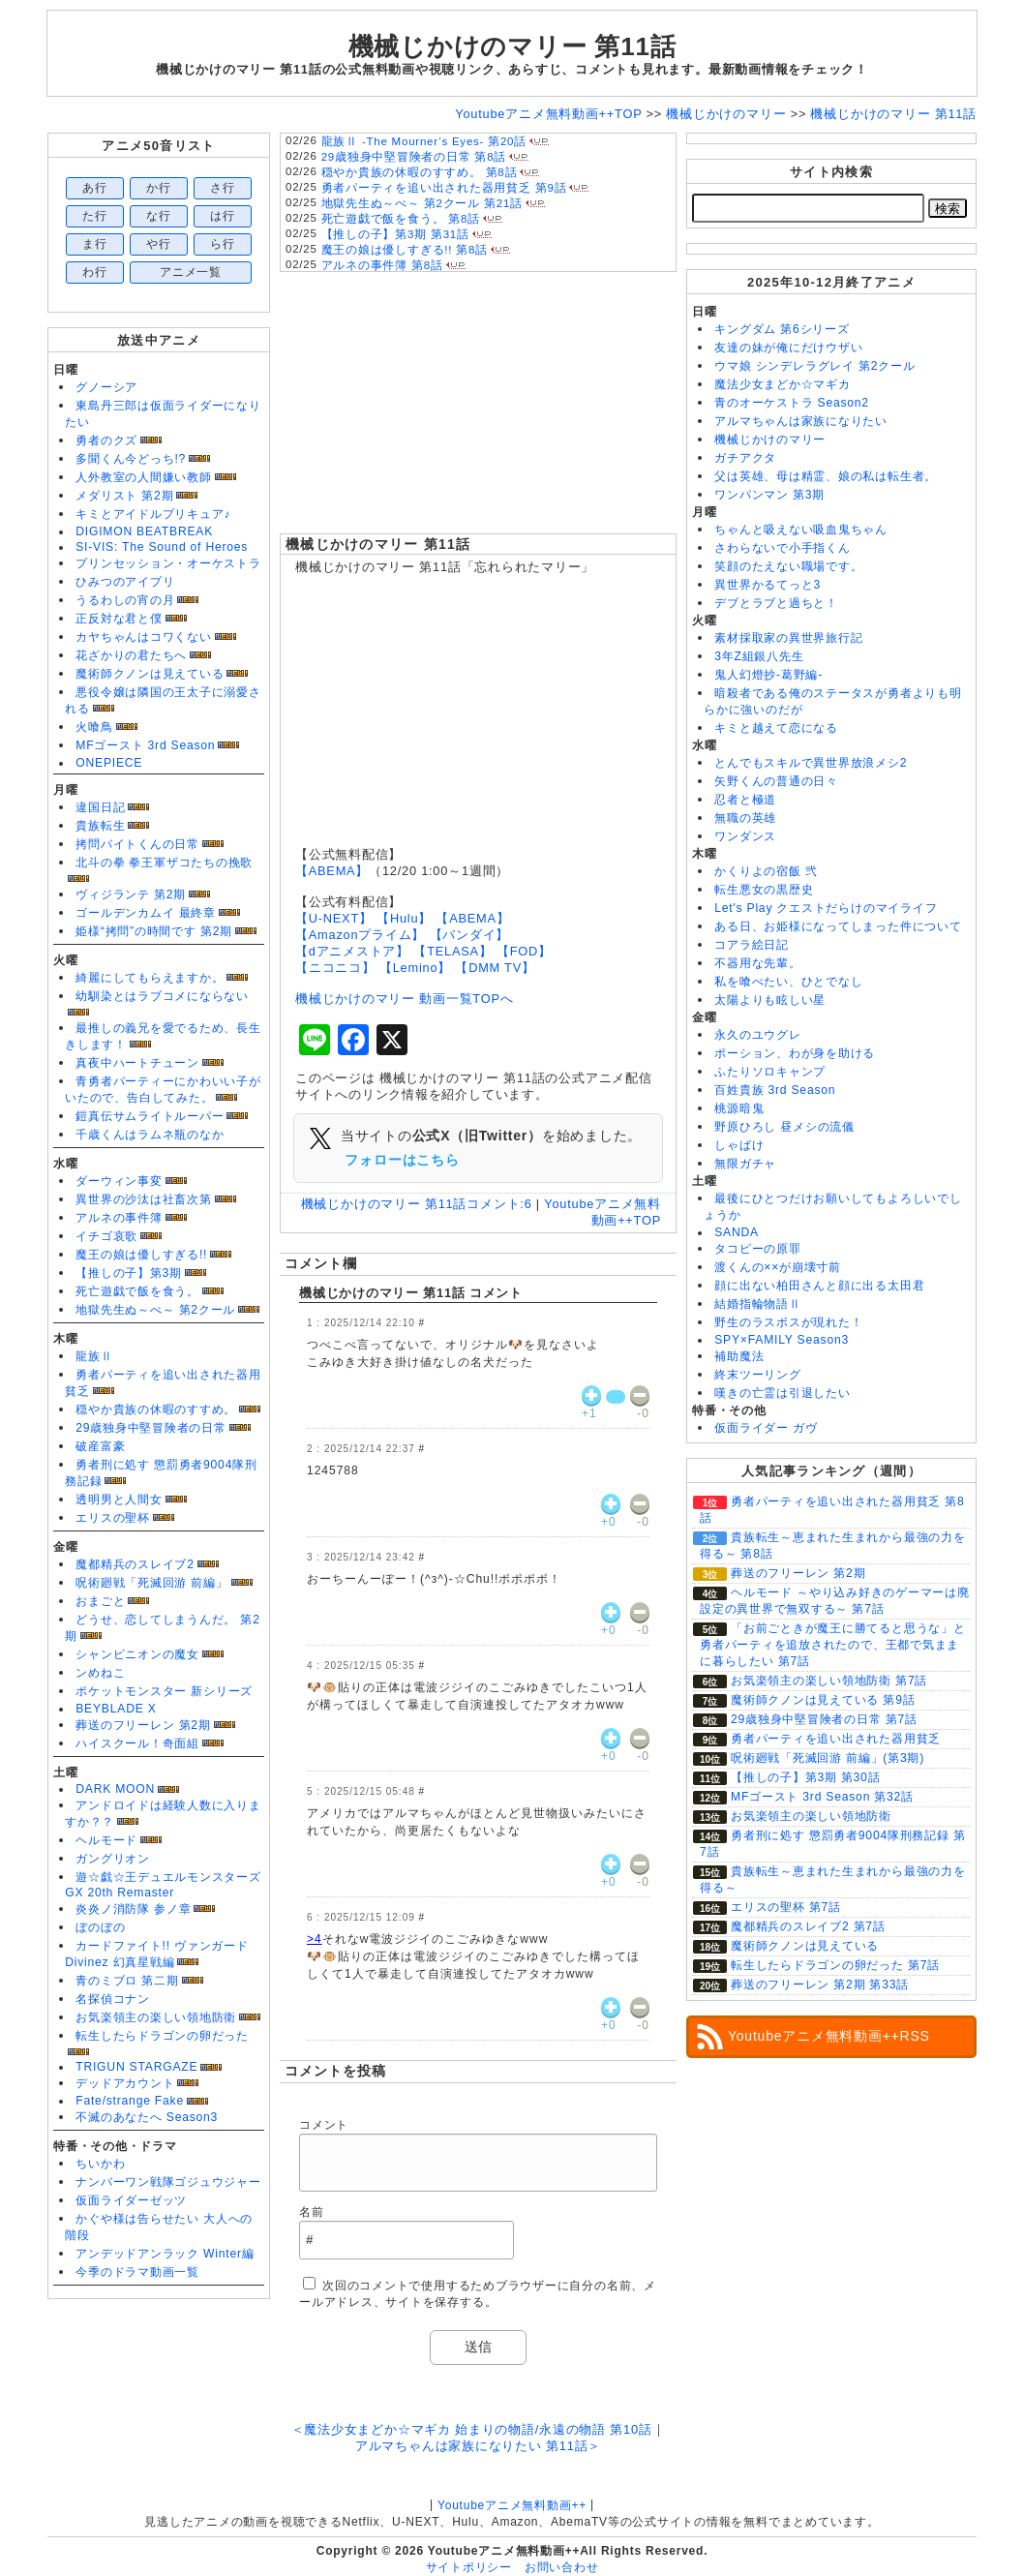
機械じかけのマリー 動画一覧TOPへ (404, 998)
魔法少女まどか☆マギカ (782, 384)
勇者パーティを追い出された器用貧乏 (836, 1738)
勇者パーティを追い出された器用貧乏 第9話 (444, 188)
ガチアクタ (745, 458)
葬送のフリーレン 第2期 (142, 1725)
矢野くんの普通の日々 (776, 781)
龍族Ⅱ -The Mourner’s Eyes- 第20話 (424, 141)
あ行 (94, 188)
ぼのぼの (100, 1927)
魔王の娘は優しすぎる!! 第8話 (404, 250)
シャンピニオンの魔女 (137, 1654)
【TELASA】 (452, 951)
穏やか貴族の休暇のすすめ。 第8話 (419, 172)
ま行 (94, 244)
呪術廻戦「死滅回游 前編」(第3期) (827, 1758)
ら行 (222, 244)
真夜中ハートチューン (137, 1063)
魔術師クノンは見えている (149, 674)
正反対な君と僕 (118, 618)
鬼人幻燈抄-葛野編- (768, 675)
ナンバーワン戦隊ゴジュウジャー (168, 2182)
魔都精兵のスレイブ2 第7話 (808, 1926)
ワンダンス (745, 836)
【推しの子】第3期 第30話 (805, 1777)
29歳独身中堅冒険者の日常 (150, 1428)
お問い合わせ (562, 2567)
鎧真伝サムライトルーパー (149, 1116)
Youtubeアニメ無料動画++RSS (829, 2036)
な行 (158, 216)
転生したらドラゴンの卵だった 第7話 (835, 1965)
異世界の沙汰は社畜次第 (143, 1199)
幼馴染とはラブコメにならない (162, 996)
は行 (222, 216)
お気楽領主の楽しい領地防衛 (155, 2017)
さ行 (222, 188)
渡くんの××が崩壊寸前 (777, 1267)
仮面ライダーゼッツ (131, 2200)
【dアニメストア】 (352, 951)
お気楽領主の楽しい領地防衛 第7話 (829, 1680)
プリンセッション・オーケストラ (168, 563)
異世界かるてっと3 (767, 584)
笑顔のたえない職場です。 (788, 566)
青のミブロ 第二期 (126, 1980)
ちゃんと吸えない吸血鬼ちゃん (801, 529)
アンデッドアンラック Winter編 (164, 2253)
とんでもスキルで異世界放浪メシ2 (810, 763)
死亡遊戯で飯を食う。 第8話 (400, 219)
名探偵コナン (112, 1999)
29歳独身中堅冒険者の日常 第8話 (413, 157)
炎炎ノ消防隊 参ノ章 (133, 1909)
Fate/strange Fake (129, 2100)
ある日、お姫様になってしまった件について (837, 926)
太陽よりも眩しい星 (770, 1000)
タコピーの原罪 (757, 1249)
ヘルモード (106, 1840)
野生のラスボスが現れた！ (788, 1322)
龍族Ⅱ (93, 1356)
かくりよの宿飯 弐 (765, 871)
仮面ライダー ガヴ (765, 1428)
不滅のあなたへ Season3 (146, 2117)
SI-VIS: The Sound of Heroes (161, 547)
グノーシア (106, 387)
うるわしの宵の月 (124, 600)
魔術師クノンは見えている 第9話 (823, 1700)
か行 (158, 188)
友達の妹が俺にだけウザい (788, 347)
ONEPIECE (108, 763)
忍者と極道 (745, 799)
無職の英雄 (745, 818)
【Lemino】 (415, 967)
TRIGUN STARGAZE (136, 2067)
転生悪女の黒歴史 (763, 889)
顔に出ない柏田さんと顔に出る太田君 (819, 1285)
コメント (323, 2125)
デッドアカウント (124, 2083)
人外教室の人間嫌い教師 (143, 477)
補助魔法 (739, 1356)
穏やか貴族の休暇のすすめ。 (155, 1409)
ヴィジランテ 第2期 (130, 894)
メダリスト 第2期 (124, 495)
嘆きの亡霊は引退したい (782, 1393)
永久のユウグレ (757, 1035)
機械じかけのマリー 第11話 (378, 544)
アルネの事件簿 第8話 (382, 265)
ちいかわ (100, 2163)
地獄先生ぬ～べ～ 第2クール (155, 1310)
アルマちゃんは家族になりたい (801, 421)
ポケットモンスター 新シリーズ (164, 1691)
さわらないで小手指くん (782, 548)
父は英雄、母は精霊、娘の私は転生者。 (825, 476)
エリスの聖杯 (112, 1518)
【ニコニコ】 (335, 967)
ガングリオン (112, 1858)
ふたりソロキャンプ (770, 1071)
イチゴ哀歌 (106, 1236)
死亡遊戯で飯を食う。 (137, 1291)
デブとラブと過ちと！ (776, 603)
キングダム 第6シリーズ (781, 329)
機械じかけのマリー (770, 439)
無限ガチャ (745, 1163)
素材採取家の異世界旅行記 (788, 638)
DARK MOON (115, 1789)
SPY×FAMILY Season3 (781, 1340)
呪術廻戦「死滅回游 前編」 (151, 1583)
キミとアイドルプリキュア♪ (152, 514)
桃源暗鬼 (739, 1108)
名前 (311, 2212)
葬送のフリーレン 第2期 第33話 (820, 1984)
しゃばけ (739, 1145)
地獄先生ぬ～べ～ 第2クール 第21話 (422, 203)
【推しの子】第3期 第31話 (395, 234)
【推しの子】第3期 (128, 1273)
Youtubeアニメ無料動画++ (512, 2505)
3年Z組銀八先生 (758, 656)
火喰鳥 (93, 727)
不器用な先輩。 (757, 963)
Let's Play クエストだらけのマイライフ (825, 908)
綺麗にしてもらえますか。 (149, 978)
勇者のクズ (106, 440)
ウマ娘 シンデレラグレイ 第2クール (814, 366)
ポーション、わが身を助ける (794, 1053)
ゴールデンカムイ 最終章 (145, 913)
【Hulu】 (404, 918)
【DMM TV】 (494, 967)
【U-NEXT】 (334, 918)
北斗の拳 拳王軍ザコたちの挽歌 (164, 862)
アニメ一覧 (191, 272)
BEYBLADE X (115, 1708)
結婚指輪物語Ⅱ (757, 1304)
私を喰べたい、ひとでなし (788, 981)
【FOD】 (524, 951)
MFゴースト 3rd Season (145, 745)
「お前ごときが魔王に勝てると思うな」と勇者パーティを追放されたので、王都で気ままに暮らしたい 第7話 (833, 1644)
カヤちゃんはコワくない (143, 637)
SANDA (736, 1232)
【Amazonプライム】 (360, 934)
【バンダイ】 (470, 934)
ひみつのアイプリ (124, 582)
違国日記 (100, 807)
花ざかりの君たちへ (131, 655)
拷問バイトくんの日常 (137, 844)
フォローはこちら (402, 1159)
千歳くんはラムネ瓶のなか (149, 1134)
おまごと (100, 1601)
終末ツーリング (757, 1374)
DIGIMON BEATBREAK (144, 531)
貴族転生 (100, 826)
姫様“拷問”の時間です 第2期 (153, 931)
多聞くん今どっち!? (130, 459)
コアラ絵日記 (751, 945)
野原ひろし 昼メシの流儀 (784, 1127)
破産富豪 (100, 1446)
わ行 (94, 272)
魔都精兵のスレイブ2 (134, 1564)
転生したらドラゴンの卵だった (162, 2036)
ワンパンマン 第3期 (769, 494)
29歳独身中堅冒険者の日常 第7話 (824, 1719)
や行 (158, 244)
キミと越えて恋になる (776, 728)
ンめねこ (100, 1673)
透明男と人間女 (118, 1499)
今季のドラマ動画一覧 (137, 2272)
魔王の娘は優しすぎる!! (141, 1254)
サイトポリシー (469, 2567)
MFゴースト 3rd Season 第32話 (822, 1796)
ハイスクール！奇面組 (137, 1743)
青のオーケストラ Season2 (791, 402)
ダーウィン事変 (118, 1181)
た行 (94, 216)
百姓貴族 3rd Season (774, 1090)
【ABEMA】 (332, 871)
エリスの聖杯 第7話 (786, 1907)
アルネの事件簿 (118, 1218)
